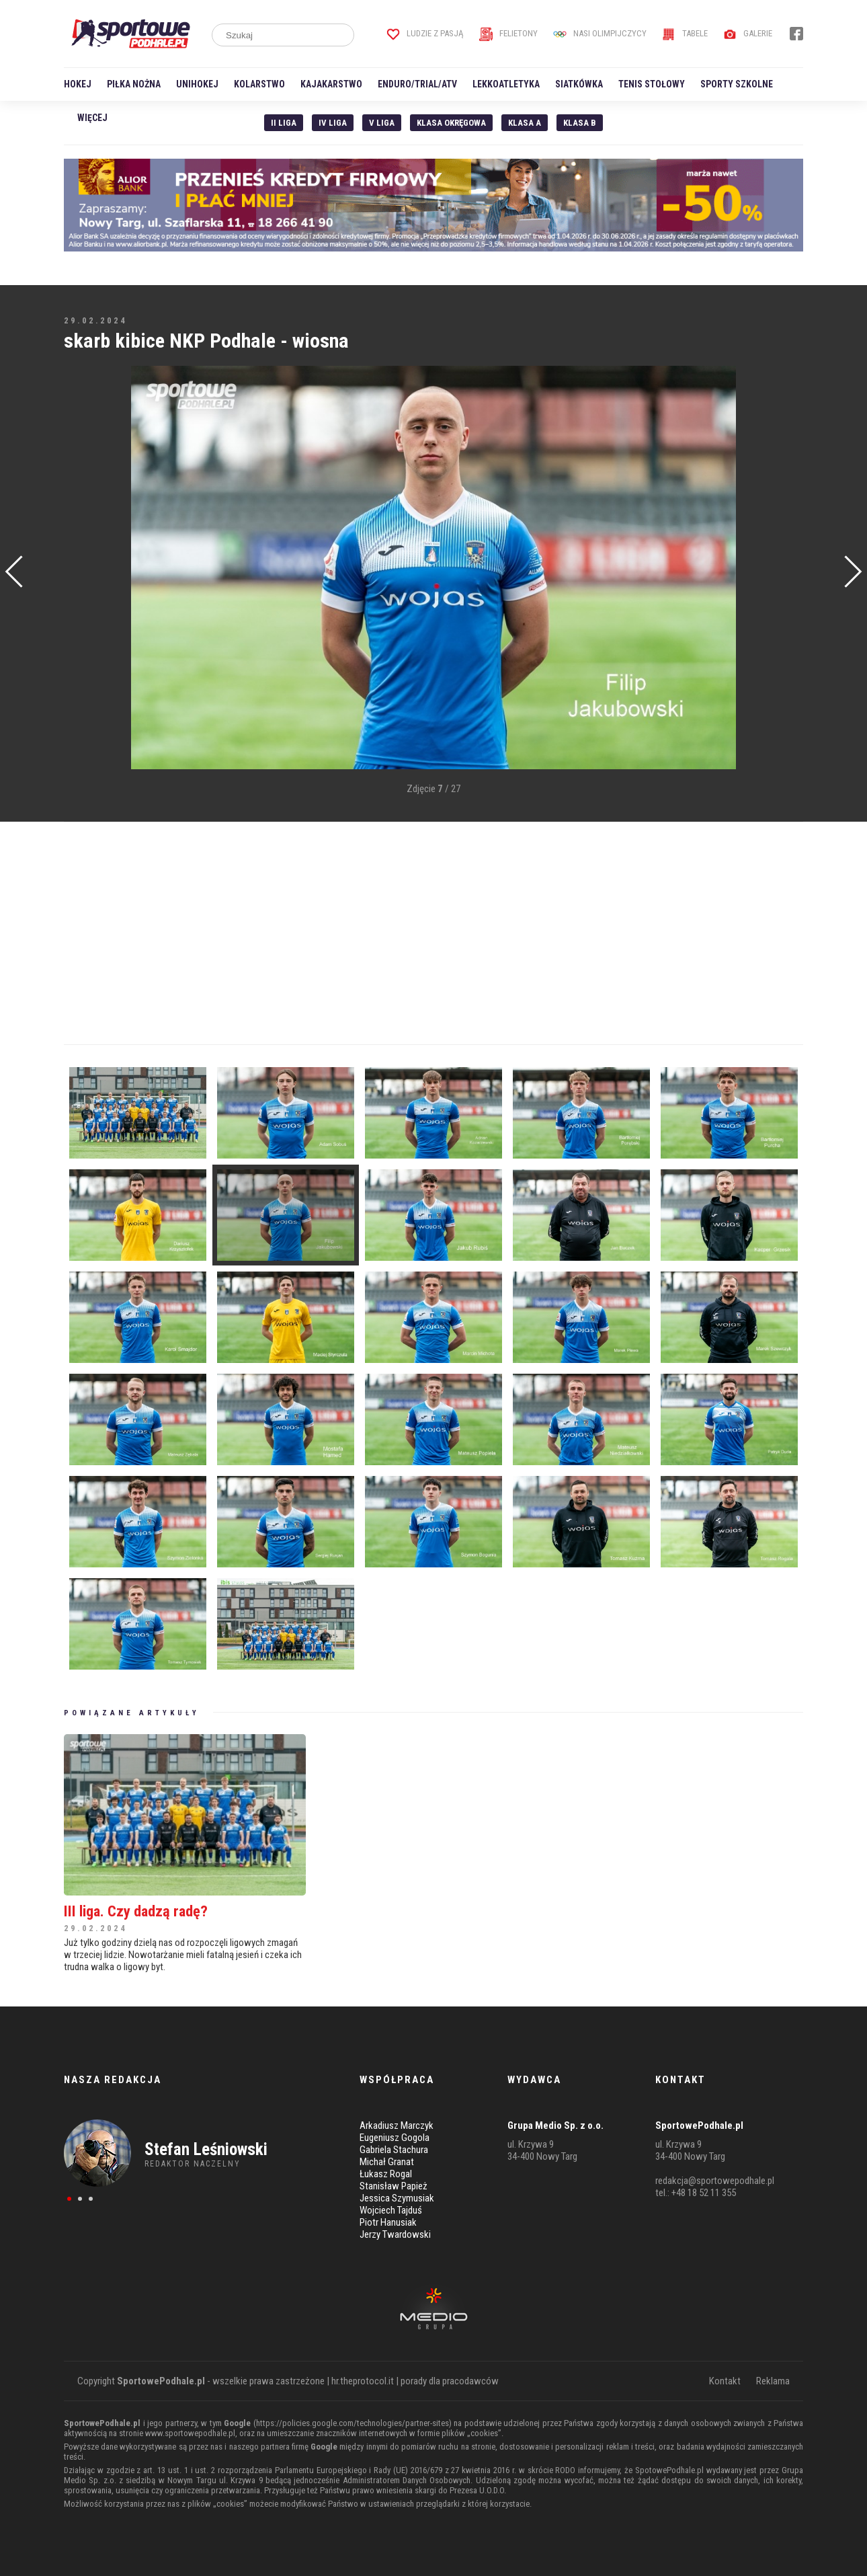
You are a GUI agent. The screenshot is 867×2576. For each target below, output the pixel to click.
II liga (283, 123)
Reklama (773, 2381)
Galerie (747, 33)
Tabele (685, 33)
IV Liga (333, 123)
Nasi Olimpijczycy (600, 33)
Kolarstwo (259, 84)
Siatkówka (579, 84)
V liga (382, 123)
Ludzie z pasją (425, 33)
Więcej (92, 117)
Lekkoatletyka (506, 84)
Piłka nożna (134, 84)
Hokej (77, 84)
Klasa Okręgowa (451, 123)
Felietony (508, 33)
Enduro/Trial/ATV (417, 84)
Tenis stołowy (651, 84)
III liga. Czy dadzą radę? (136, 1911)
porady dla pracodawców (450, 2381)
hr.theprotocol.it (362, 2381)
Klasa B (579, 123)
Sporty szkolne (736, 84)
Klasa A (524, 123)
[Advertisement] (84, 569)
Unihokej (197, 84)
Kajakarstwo (331, 84)
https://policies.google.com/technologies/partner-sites (352, 2423)
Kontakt (725, 2381)
